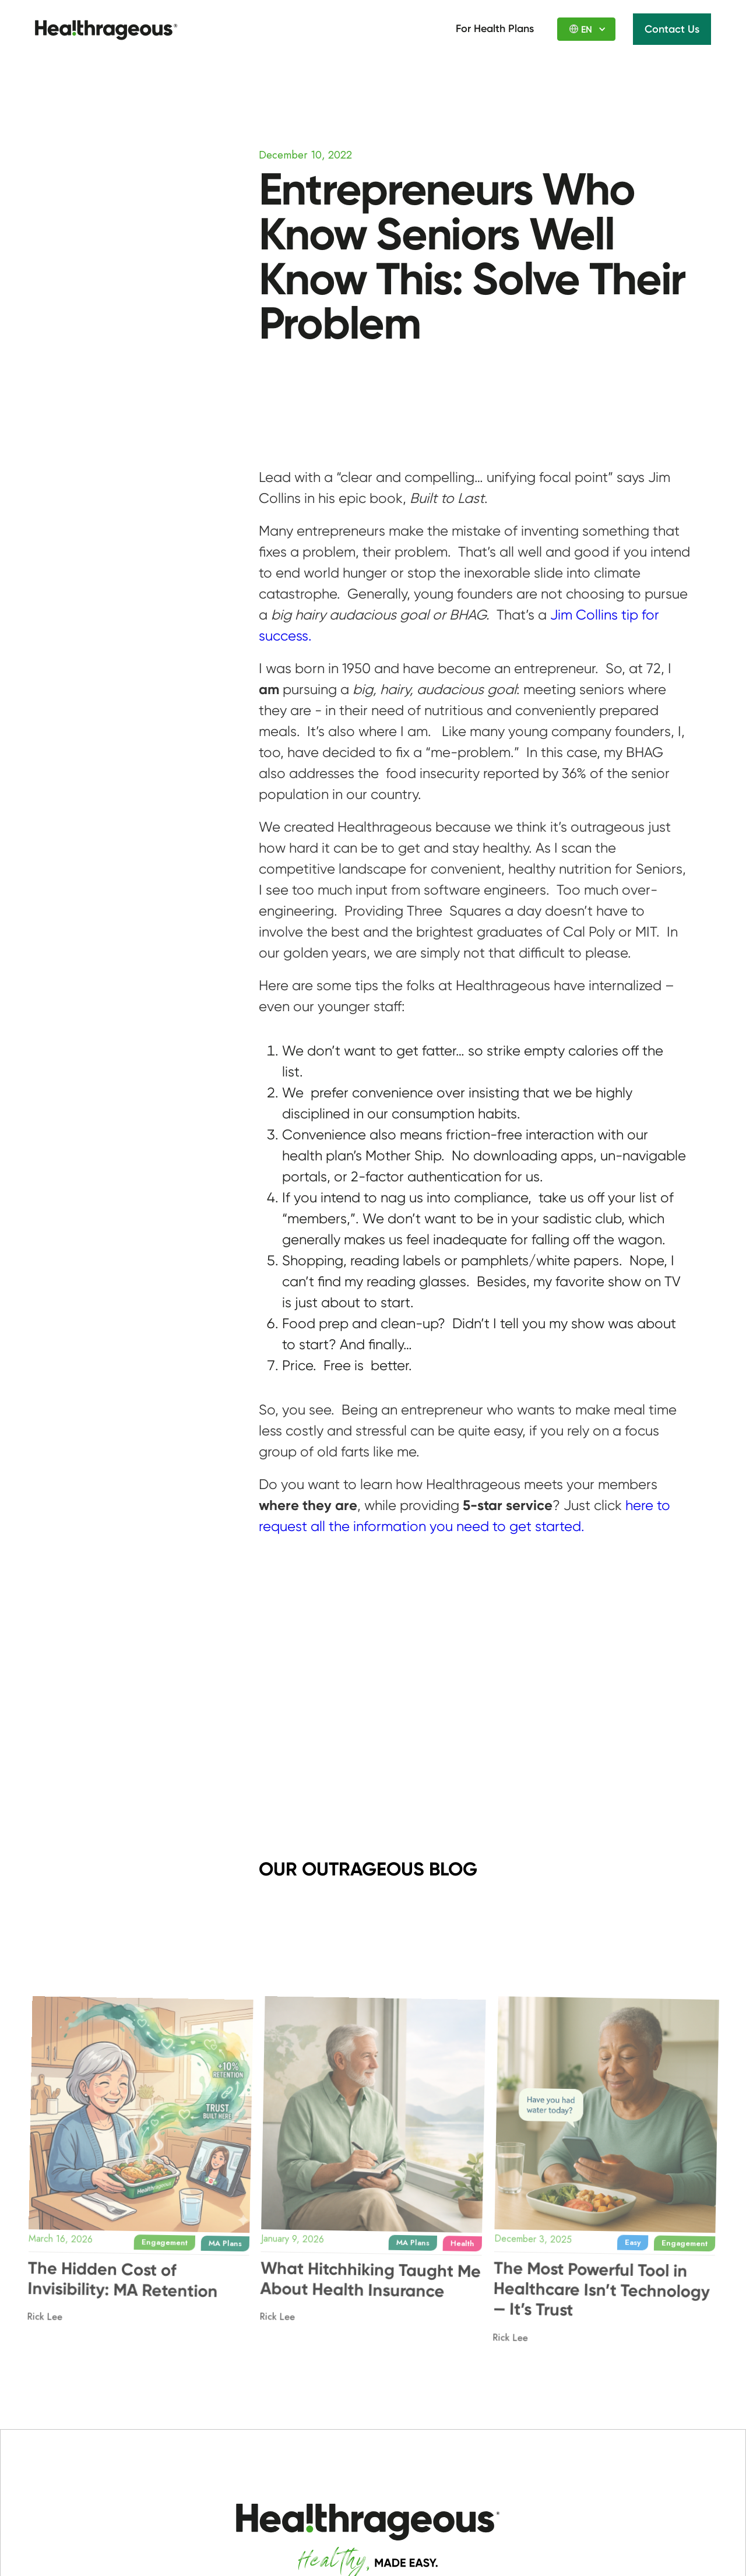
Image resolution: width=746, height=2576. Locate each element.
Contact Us (672, 29)
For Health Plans (495, 28)
